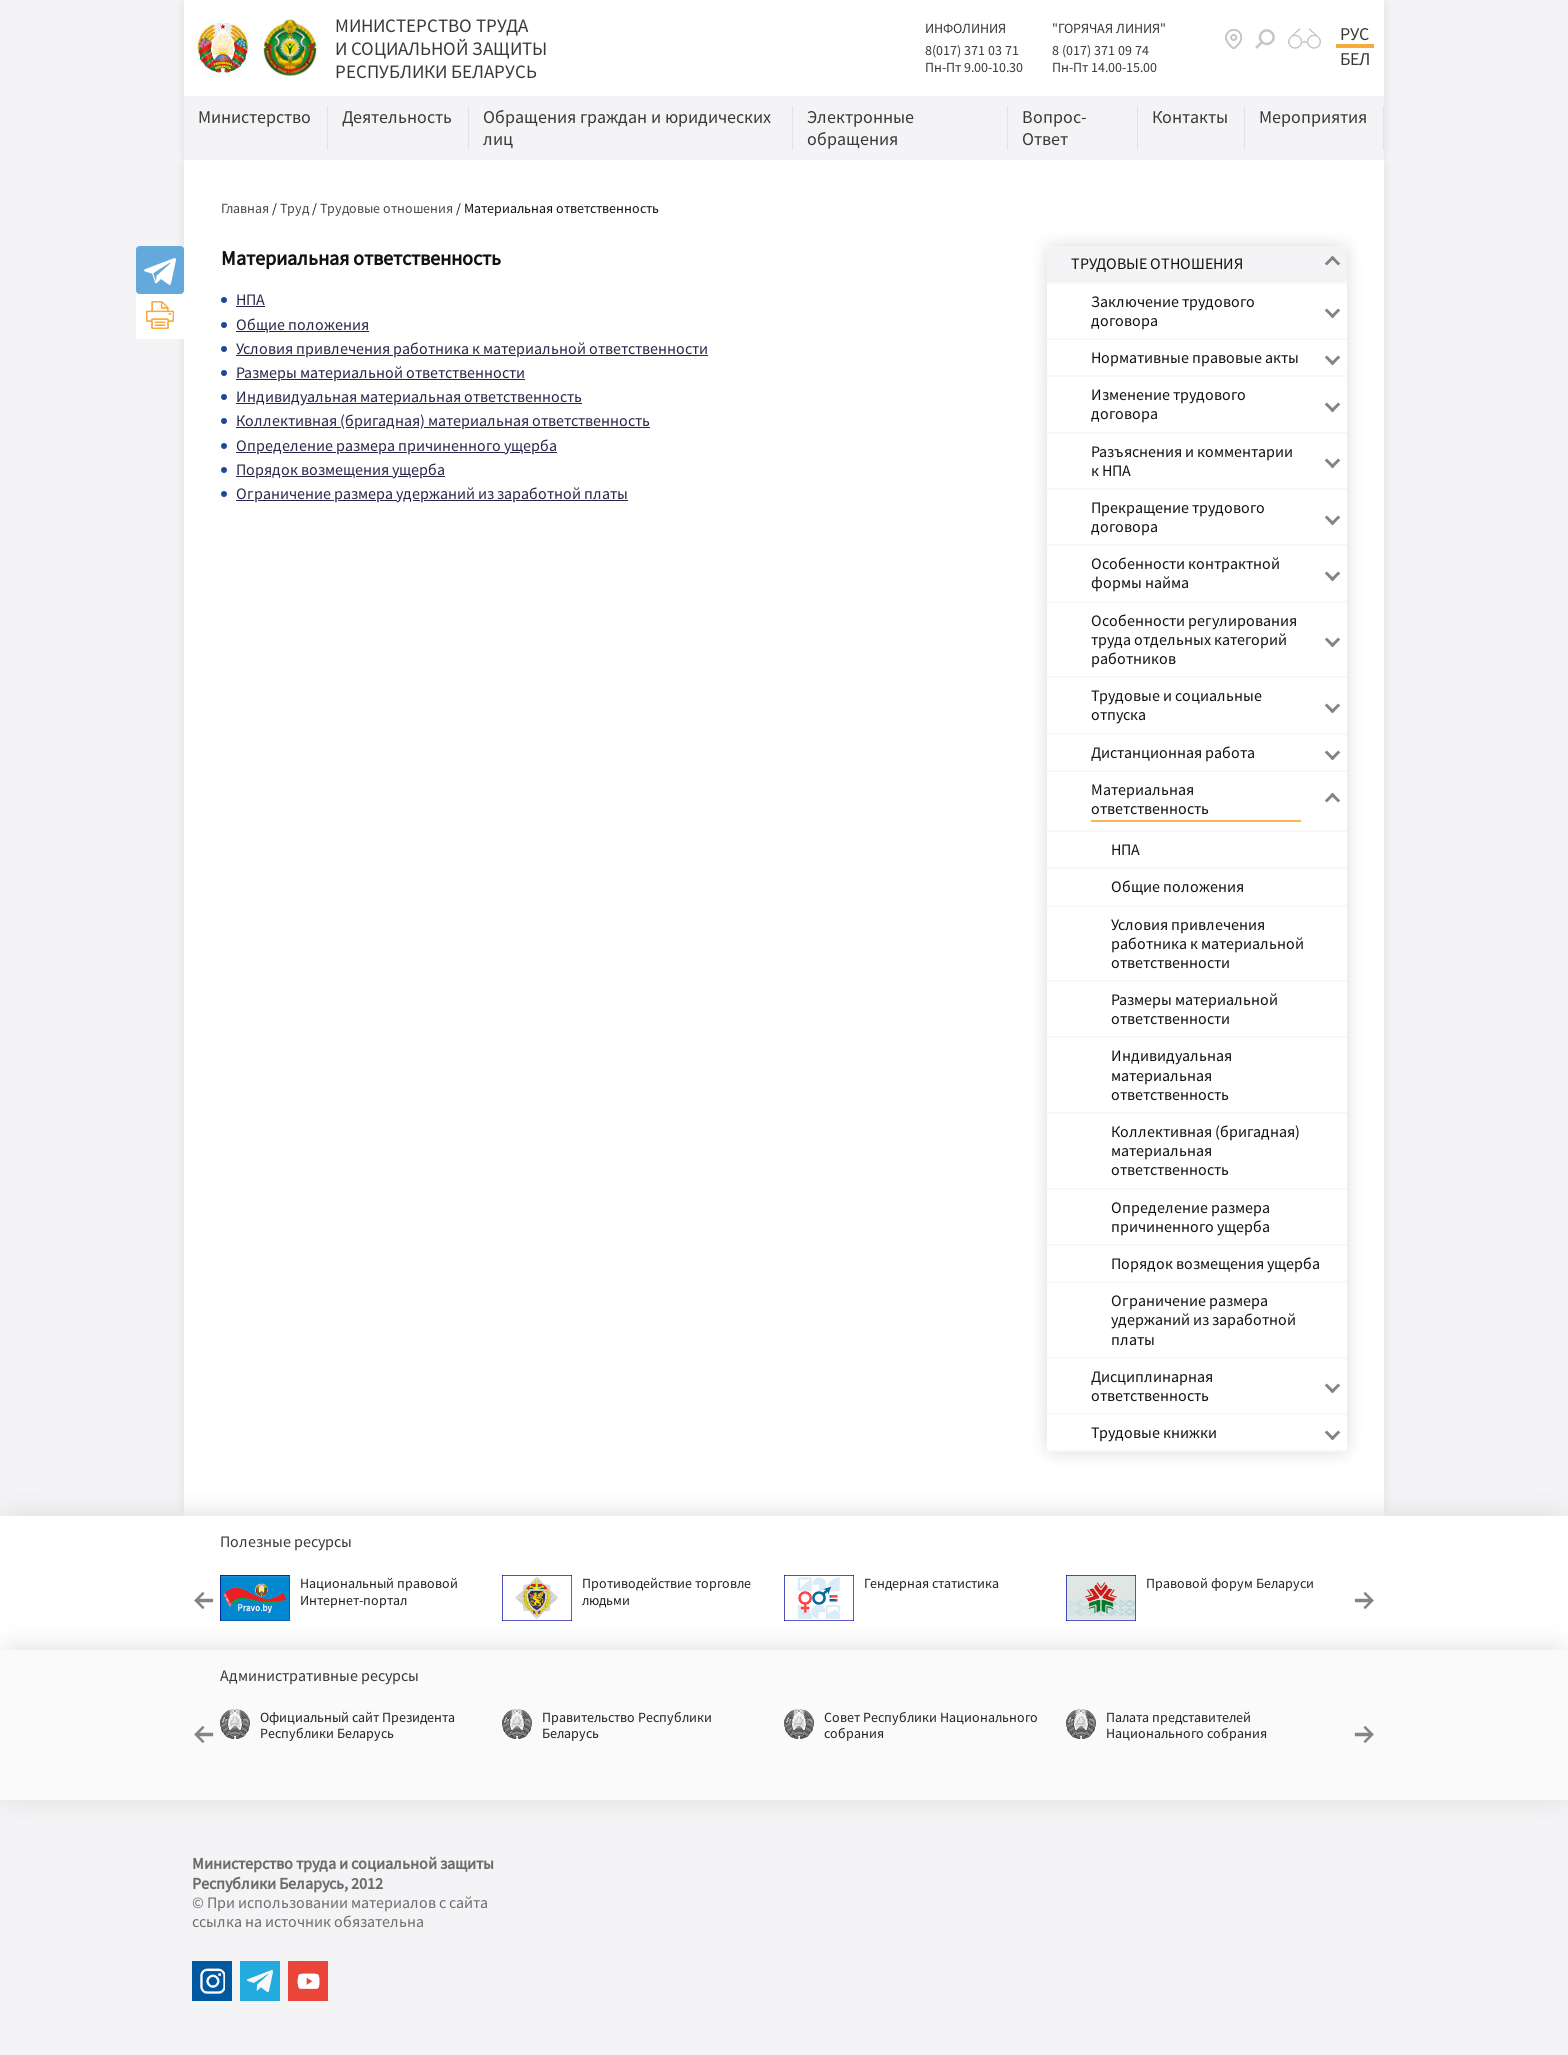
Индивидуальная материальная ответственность (409, 396)
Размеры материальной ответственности (380, 372)
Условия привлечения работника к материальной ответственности (472, 348)
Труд (294, 208)
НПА (250, 299)
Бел (1355, 59)
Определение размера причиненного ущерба (396, 445)
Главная (245, 208)
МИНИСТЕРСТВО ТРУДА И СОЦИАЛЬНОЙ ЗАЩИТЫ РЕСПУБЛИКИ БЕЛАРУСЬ (441, 48)
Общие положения (302, 324)
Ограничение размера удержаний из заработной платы (432, 493)
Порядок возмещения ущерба (340, 469)
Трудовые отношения (386, 208)
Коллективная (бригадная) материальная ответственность (443, 420)
